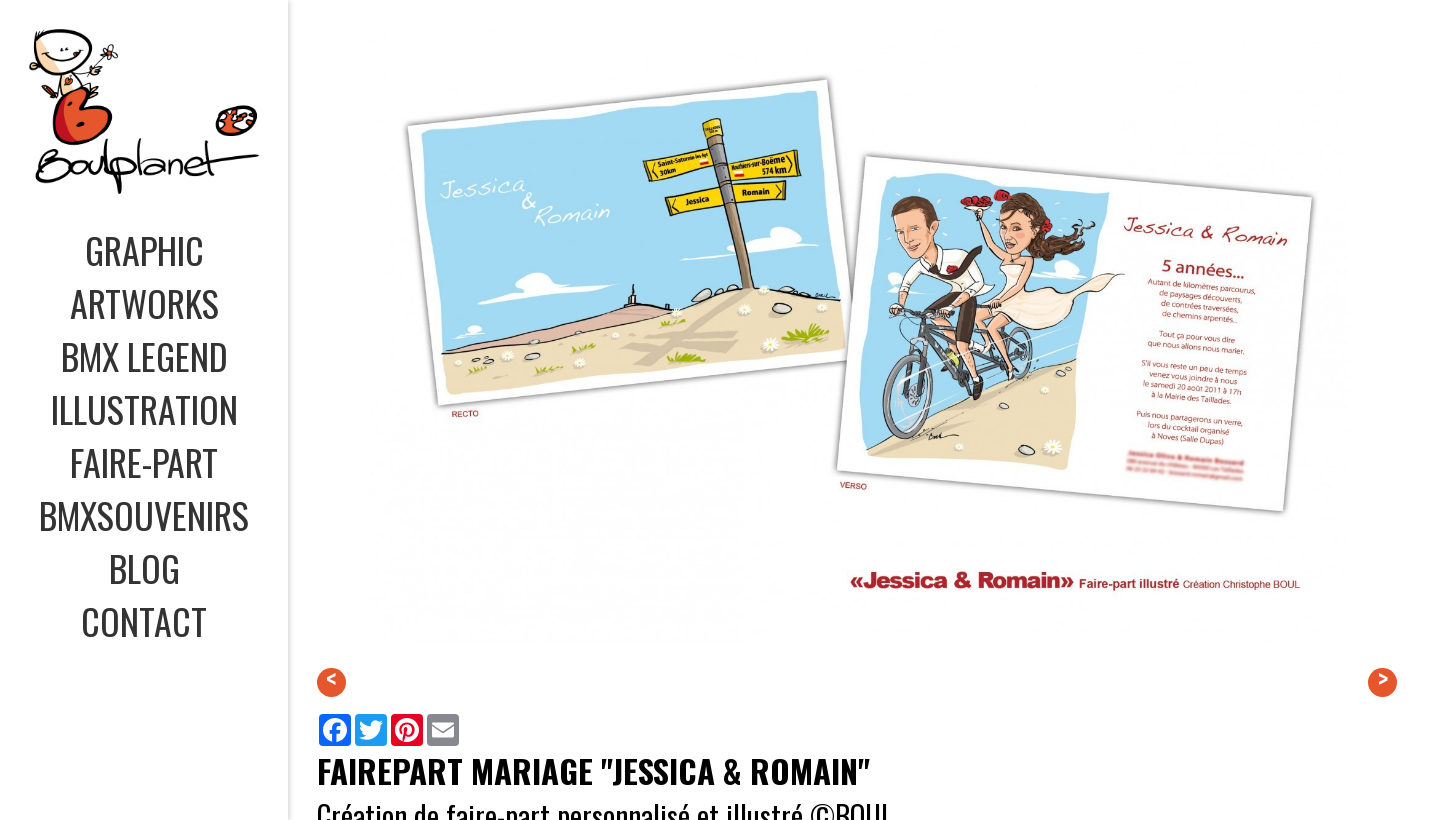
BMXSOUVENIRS (144, 514)
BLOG (144, 567)
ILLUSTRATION (144, 408)
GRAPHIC (144, 249)
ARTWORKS (144, 302)
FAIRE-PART (144, 461)
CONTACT (144, 620)
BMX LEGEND (144, 355)
